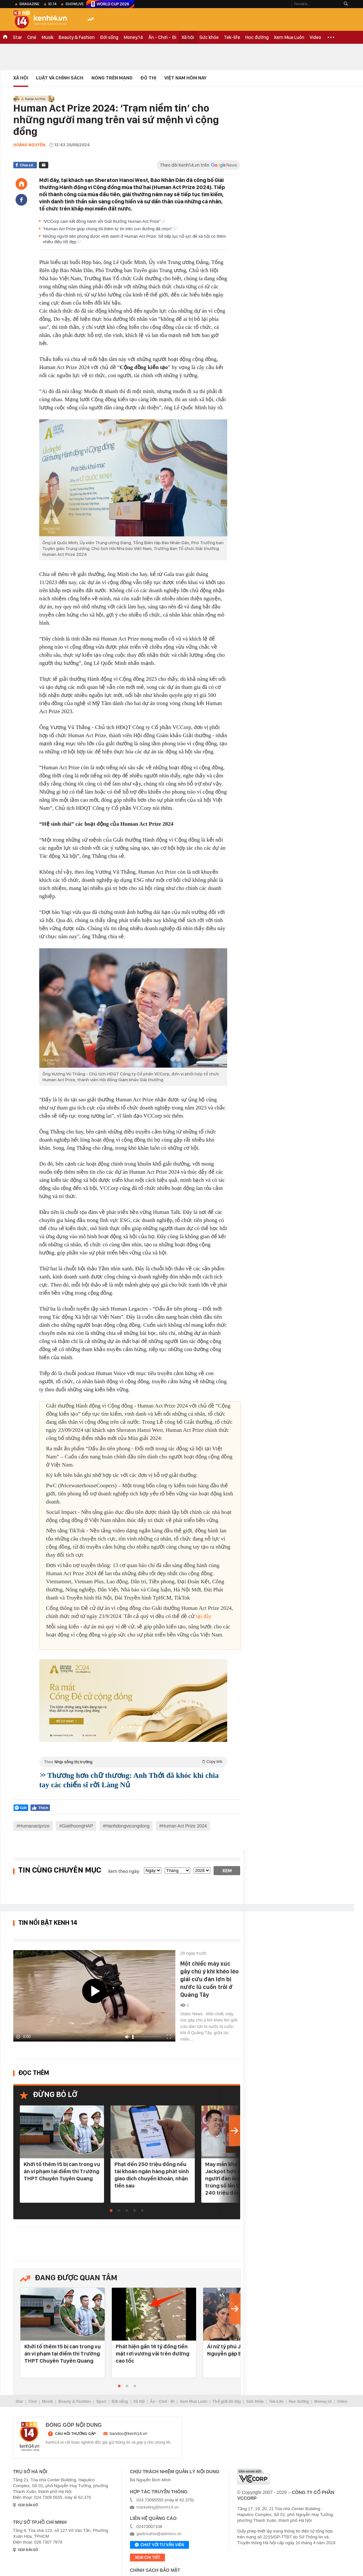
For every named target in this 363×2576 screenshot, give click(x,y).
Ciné (31, 37)
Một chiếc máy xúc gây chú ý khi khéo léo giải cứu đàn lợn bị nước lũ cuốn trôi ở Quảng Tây (209, 1979)
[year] (201, 1870)
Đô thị (148, 78)
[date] (152, 1870)
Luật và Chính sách (59, 78)
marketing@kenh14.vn (157, 2507)
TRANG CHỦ (5, 37)
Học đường (257, 37)
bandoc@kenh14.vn (128, 2433)
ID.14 (52, 4)
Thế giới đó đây (227, 2401)
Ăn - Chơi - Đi (162, 37)
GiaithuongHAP (77, 1825)
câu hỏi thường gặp (75, 2434)
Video (315, 37)
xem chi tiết (147, 2557)
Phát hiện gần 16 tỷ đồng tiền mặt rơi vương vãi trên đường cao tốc (152, 2353)
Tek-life (232, 37)
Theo (133, 1761)
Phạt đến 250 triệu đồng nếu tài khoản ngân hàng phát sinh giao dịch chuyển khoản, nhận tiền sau (151, 2175)
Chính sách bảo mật (155, 2570)
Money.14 (133, 37)
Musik (47, 37)
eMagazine (29, 4)
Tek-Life (276, 2401)
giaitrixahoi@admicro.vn (159, 2533)
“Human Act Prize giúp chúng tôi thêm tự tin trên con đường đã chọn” (110, 228)
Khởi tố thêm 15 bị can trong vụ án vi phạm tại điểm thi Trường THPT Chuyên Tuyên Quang (62, 2171)
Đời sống (109, 37)
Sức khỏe (209, 37)
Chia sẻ (26, 165)
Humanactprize (34, 1825)
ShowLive (74, 4)
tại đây (203, 1616)
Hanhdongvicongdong (127, 1825)
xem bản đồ (28, 2505)
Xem (227, 1871)
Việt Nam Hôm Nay (185, 78)
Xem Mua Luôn (289, 37)
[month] (177, 1870)
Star (17, 37)
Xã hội (188, 37)
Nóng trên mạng (112, 78)
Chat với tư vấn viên (159, 2545)
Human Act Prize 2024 (184, 1825)
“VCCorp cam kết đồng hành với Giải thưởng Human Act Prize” (104, 221)
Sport (101, 2401)
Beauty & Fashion (77, 37)
